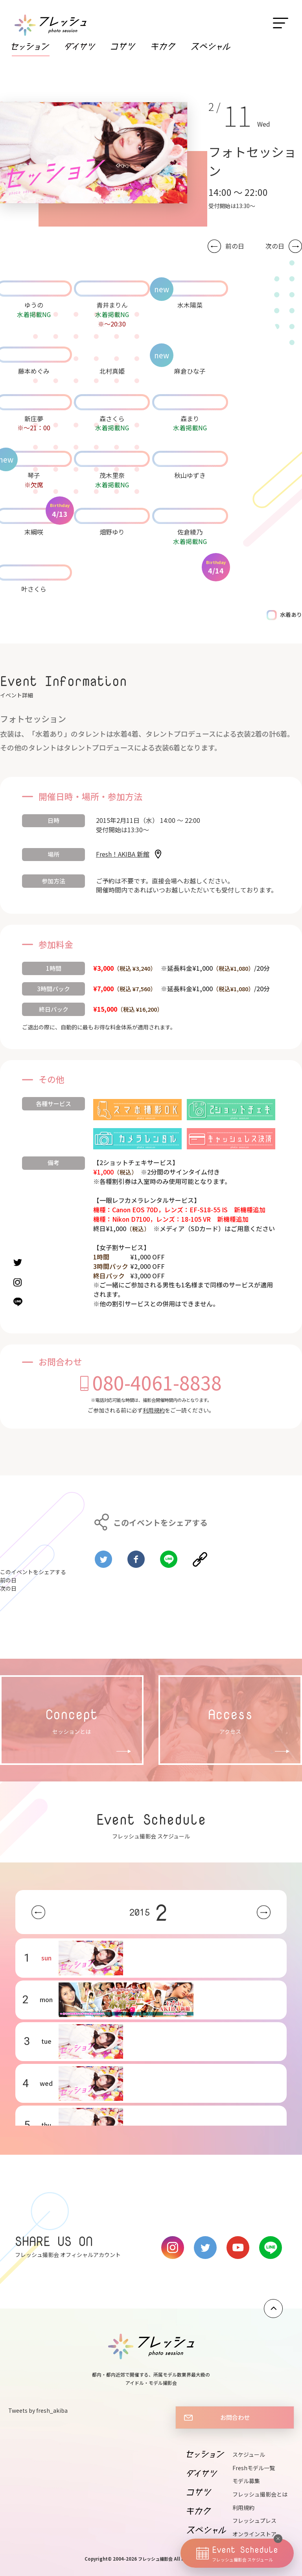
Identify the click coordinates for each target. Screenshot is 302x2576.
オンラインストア (254, 2534)
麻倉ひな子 (190, 371)
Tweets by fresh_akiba (38, 2410)
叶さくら (33, 589)
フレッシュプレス (254, 2520)
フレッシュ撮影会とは (259, 2494)
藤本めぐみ (34, 371)
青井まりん (112, 305)
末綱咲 (33, 532)
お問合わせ (235, 2417)
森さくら (112, 418)
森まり (189, 418)
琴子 (34, 475)
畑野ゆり (112, 532)
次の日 (274, 246)
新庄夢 (33, 418)
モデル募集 (246, 2481)
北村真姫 (112, 371)
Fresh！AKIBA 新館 (122, 854)
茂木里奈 (112, 475)
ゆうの (33, 305)
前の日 (234, 246)
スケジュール (248, 2454)
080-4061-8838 (157, 1382)
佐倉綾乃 (190, 532)
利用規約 (154, 1410)
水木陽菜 (190, 305)
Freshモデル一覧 (253, 2468)
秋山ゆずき (190, 475)
